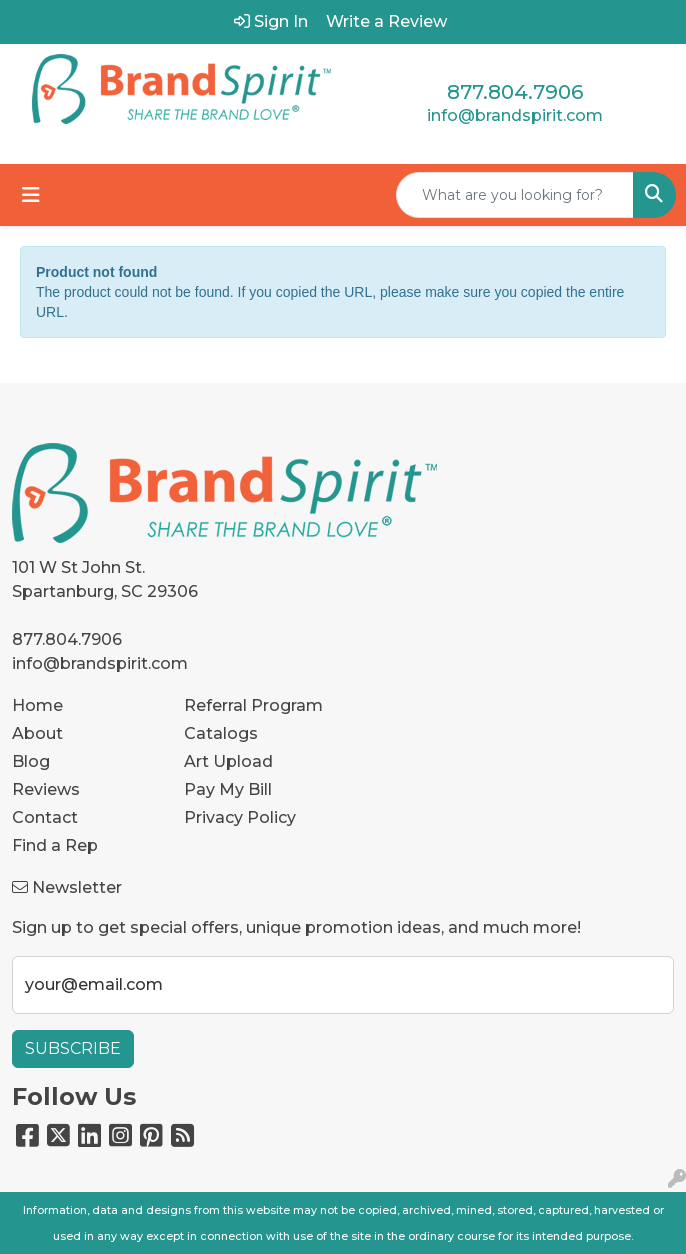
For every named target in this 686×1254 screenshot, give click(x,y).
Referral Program (253, 705)
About (37, 733)
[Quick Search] (515, 195)
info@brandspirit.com (515, 115)
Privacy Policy (240, 817)
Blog (31, 761)
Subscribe (73, 1048)
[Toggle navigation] (31, 195)
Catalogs (221, 733)
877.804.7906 (515, 92)
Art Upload (228, 761)
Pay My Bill (228, 789)
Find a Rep (55, 845)
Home (37, 705)
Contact (45, 817)
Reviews (46, 789)
